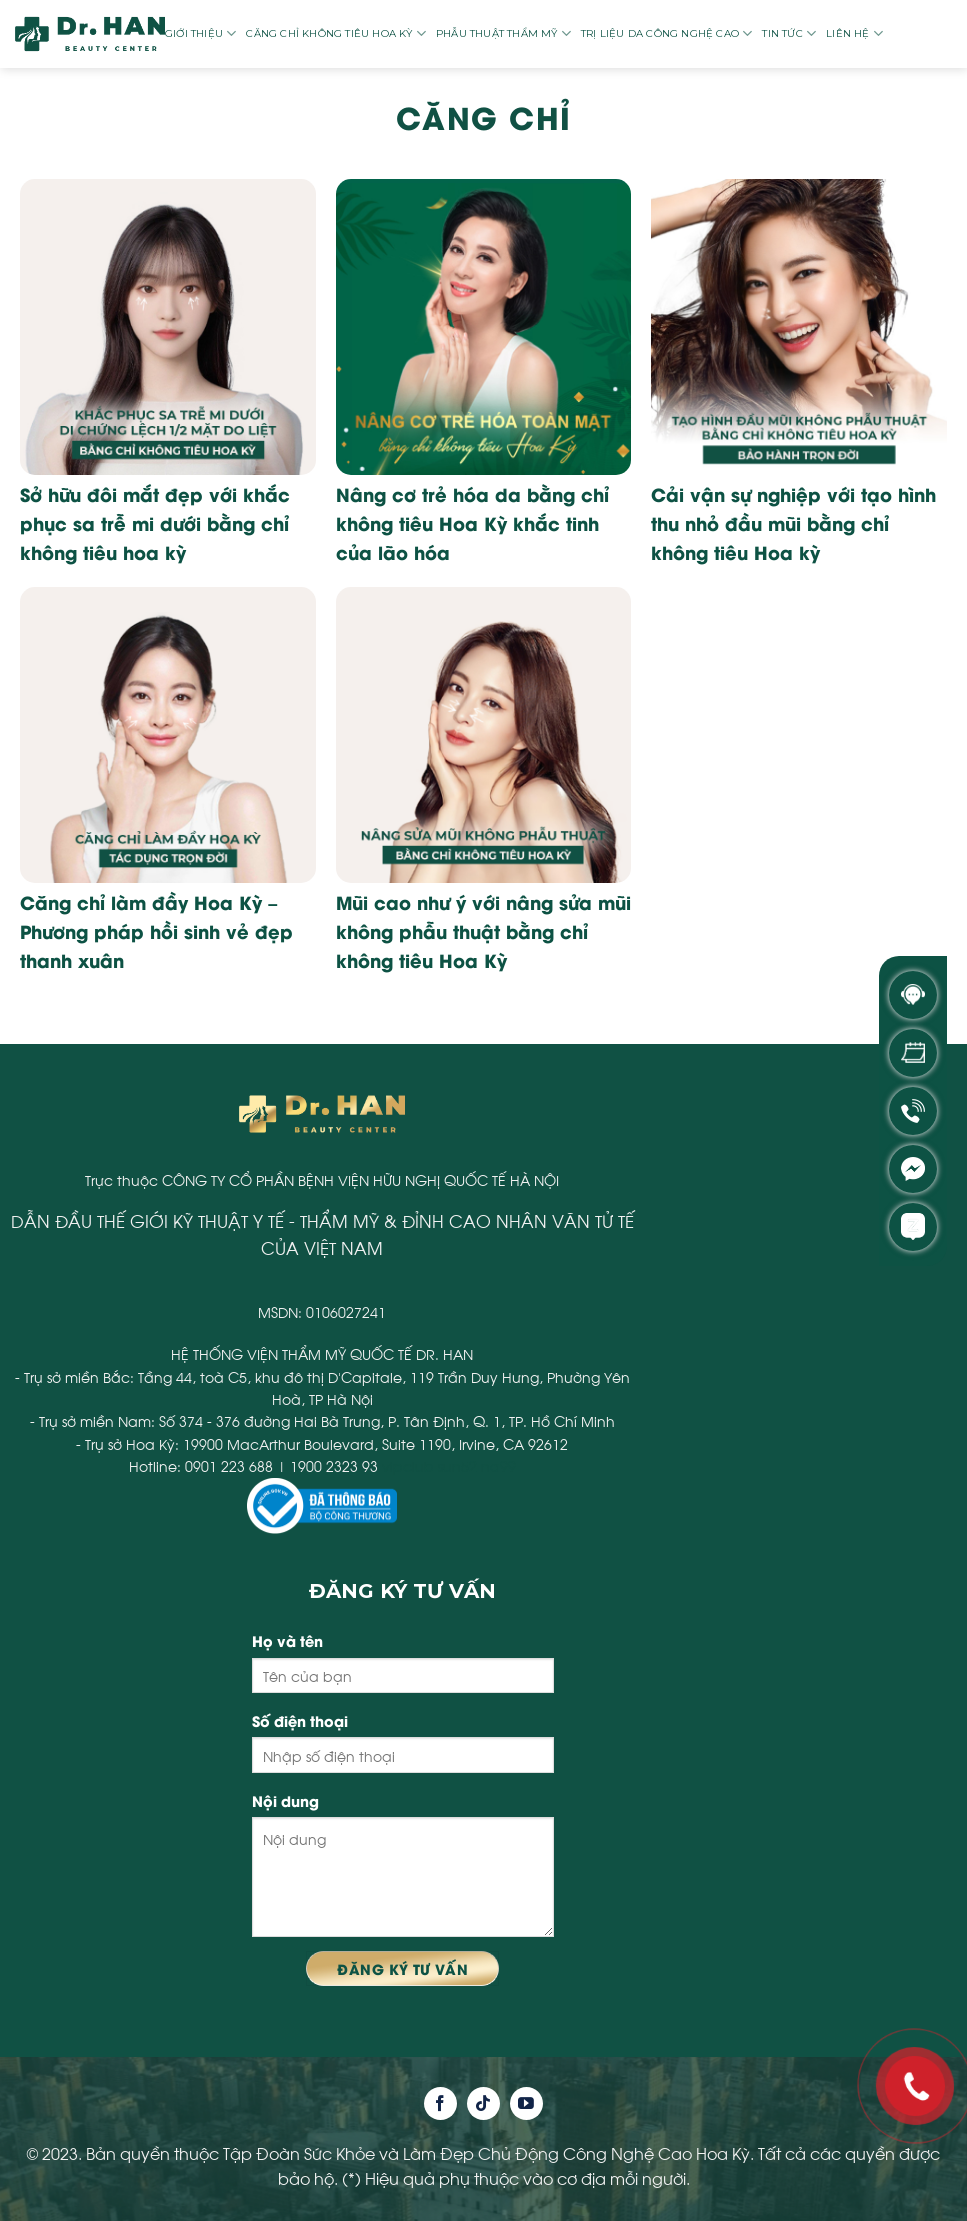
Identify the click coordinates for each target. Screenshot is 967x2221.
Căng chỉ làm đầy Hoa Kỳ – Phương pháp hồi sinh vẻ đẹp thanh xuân (156, 930)
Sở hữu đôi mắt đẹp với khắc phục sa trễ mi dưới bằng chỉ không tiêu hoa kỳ (155, 522)
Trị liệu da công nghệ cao (666, 33)
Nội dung (285, 1800)
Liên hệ (854, 33)
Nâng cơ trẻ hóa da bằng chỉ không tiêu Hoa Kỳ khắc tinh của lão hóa (472, 522)
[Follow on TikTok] (483, 2103)
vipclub (408, 1465)
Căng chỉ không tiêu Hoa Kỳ (336, 33)
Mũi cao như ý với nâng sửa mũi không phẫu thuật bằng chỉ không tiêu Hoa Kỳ (483, 930)
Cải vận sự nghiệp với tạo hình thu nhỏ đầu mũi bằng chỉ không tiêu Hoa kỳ (793, 522)
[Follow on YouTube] (526, 2103)
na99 (498, 1465)
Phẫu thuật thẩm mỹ (503, 33)
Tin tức (789, 33)
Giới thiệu (200, 33)
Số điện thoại (300, 1720)
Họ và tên (287, 1640)
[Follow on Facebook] (440, 2103)
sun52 (457, 1465)
